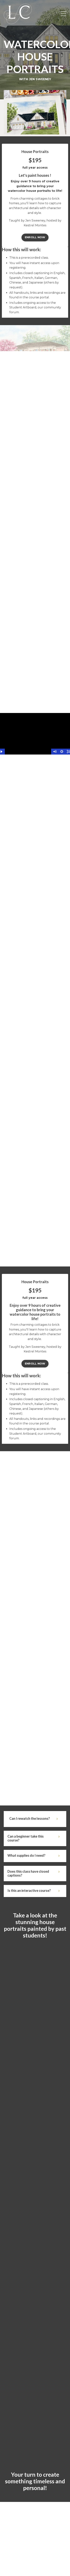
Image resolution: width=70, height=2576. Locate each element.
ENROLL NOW (35, 237)
